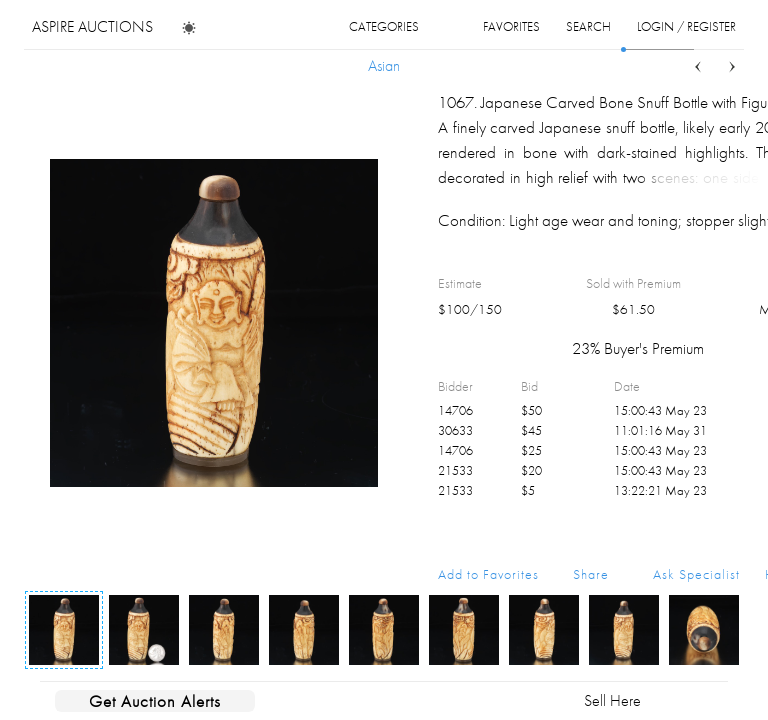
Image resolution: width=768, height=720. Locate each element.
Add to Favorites (488, 574)
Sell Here (612, 700)
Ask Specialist (696, 574)
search (588, 26)
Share (591, 574)
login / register (686, 26)
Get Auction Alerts (155, 701)
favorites (511, 26)
